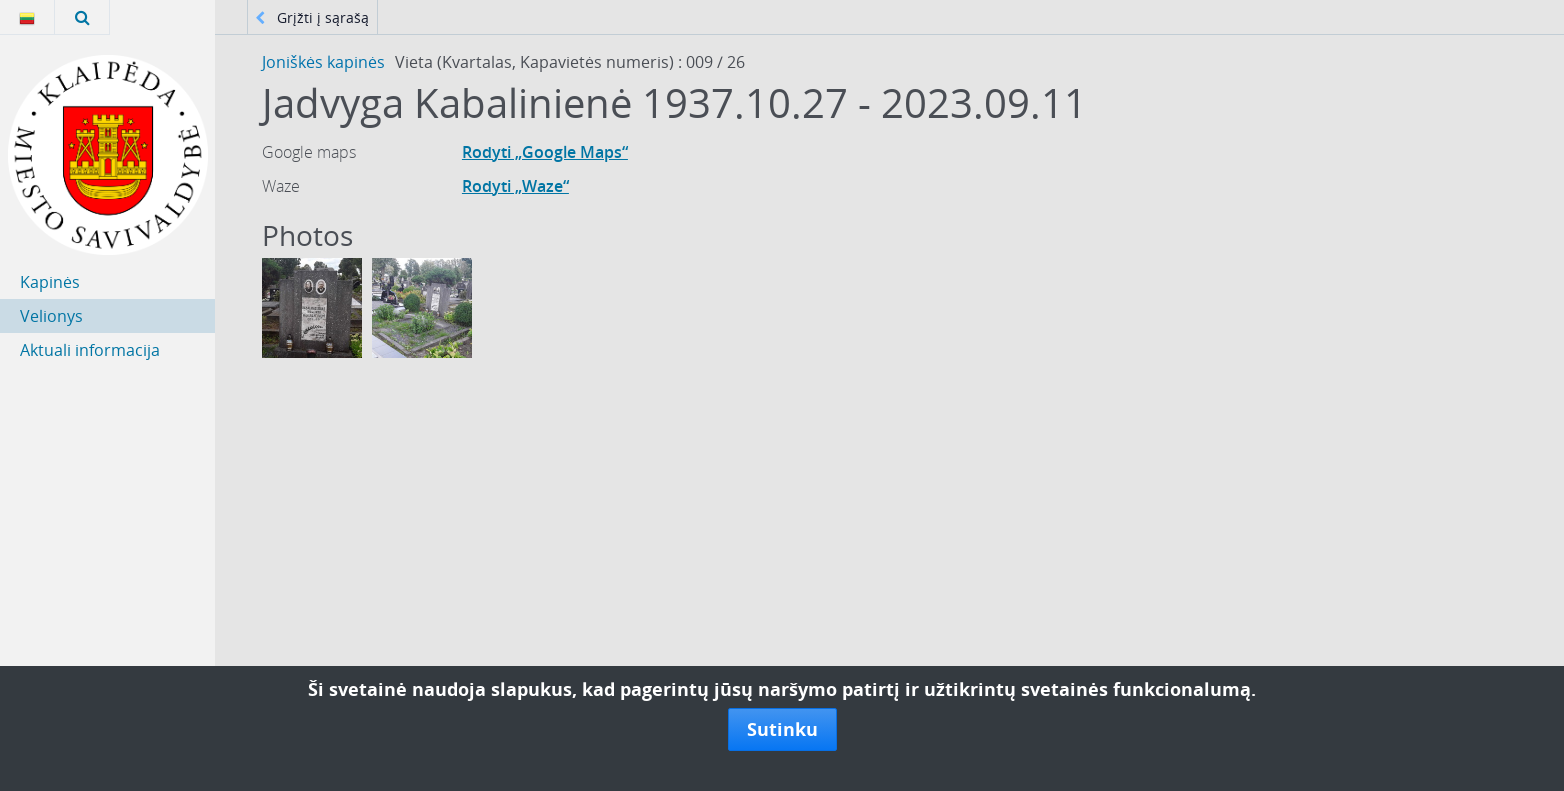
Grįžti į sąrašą (312, 17)
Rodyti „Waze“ (515, 186)
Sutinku (782, 729)
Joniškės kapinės (323, 62)
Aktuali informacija (90, 350)
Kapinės (50, 282)
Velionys (51, 316)
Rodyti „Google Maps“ (545, 152)
